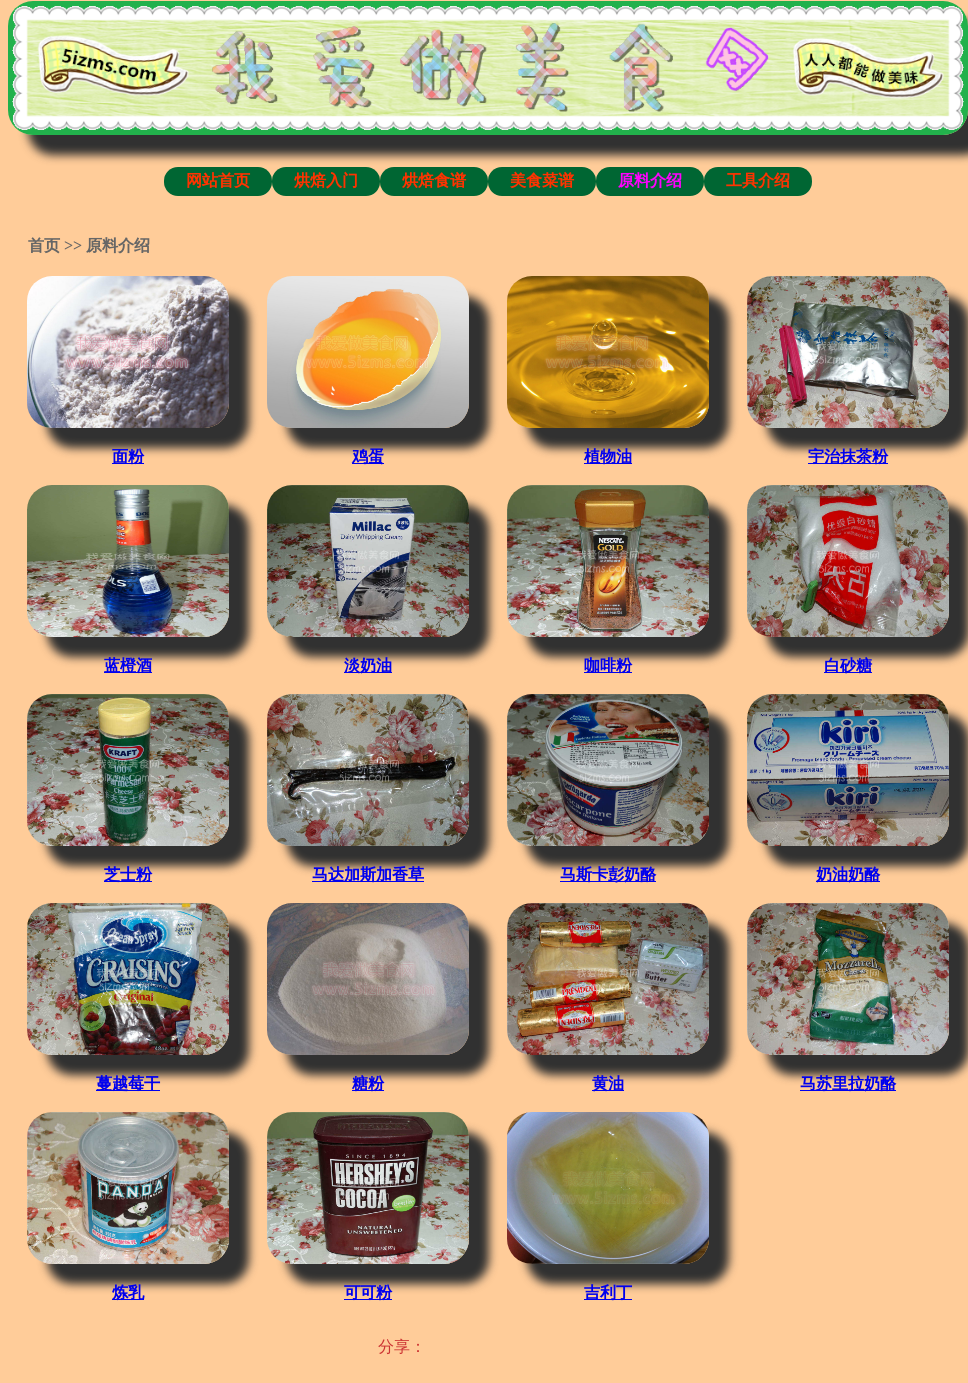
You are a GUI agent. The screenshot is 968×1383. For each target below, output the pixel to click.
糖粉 (368, 1083)
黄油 (608, 1083)
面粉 (128, 456)
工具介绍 (758, 180)
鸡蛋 (368, 456)
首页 (44, 245)
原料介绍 (650, 180)
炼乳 (128, 1292)
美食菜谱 (542, 180)
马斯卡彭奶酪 (608, 874)
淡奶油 (368, 665)
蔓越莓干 (128, 1083)
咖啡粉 (608, 665)
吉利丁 (608, 1292)
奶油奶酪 (848, 874)
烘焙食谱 (434, 180)
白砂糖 (848, 665)
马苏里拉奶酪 (848, 1083)
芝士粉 (128, 874)
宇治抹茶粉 (848, 456)
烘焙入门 (326, 180)
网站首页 (218, 180)
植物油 (608, 456)
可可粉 (368, 1292)
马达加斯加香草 (368, 874)
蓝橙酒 (128, 665)
